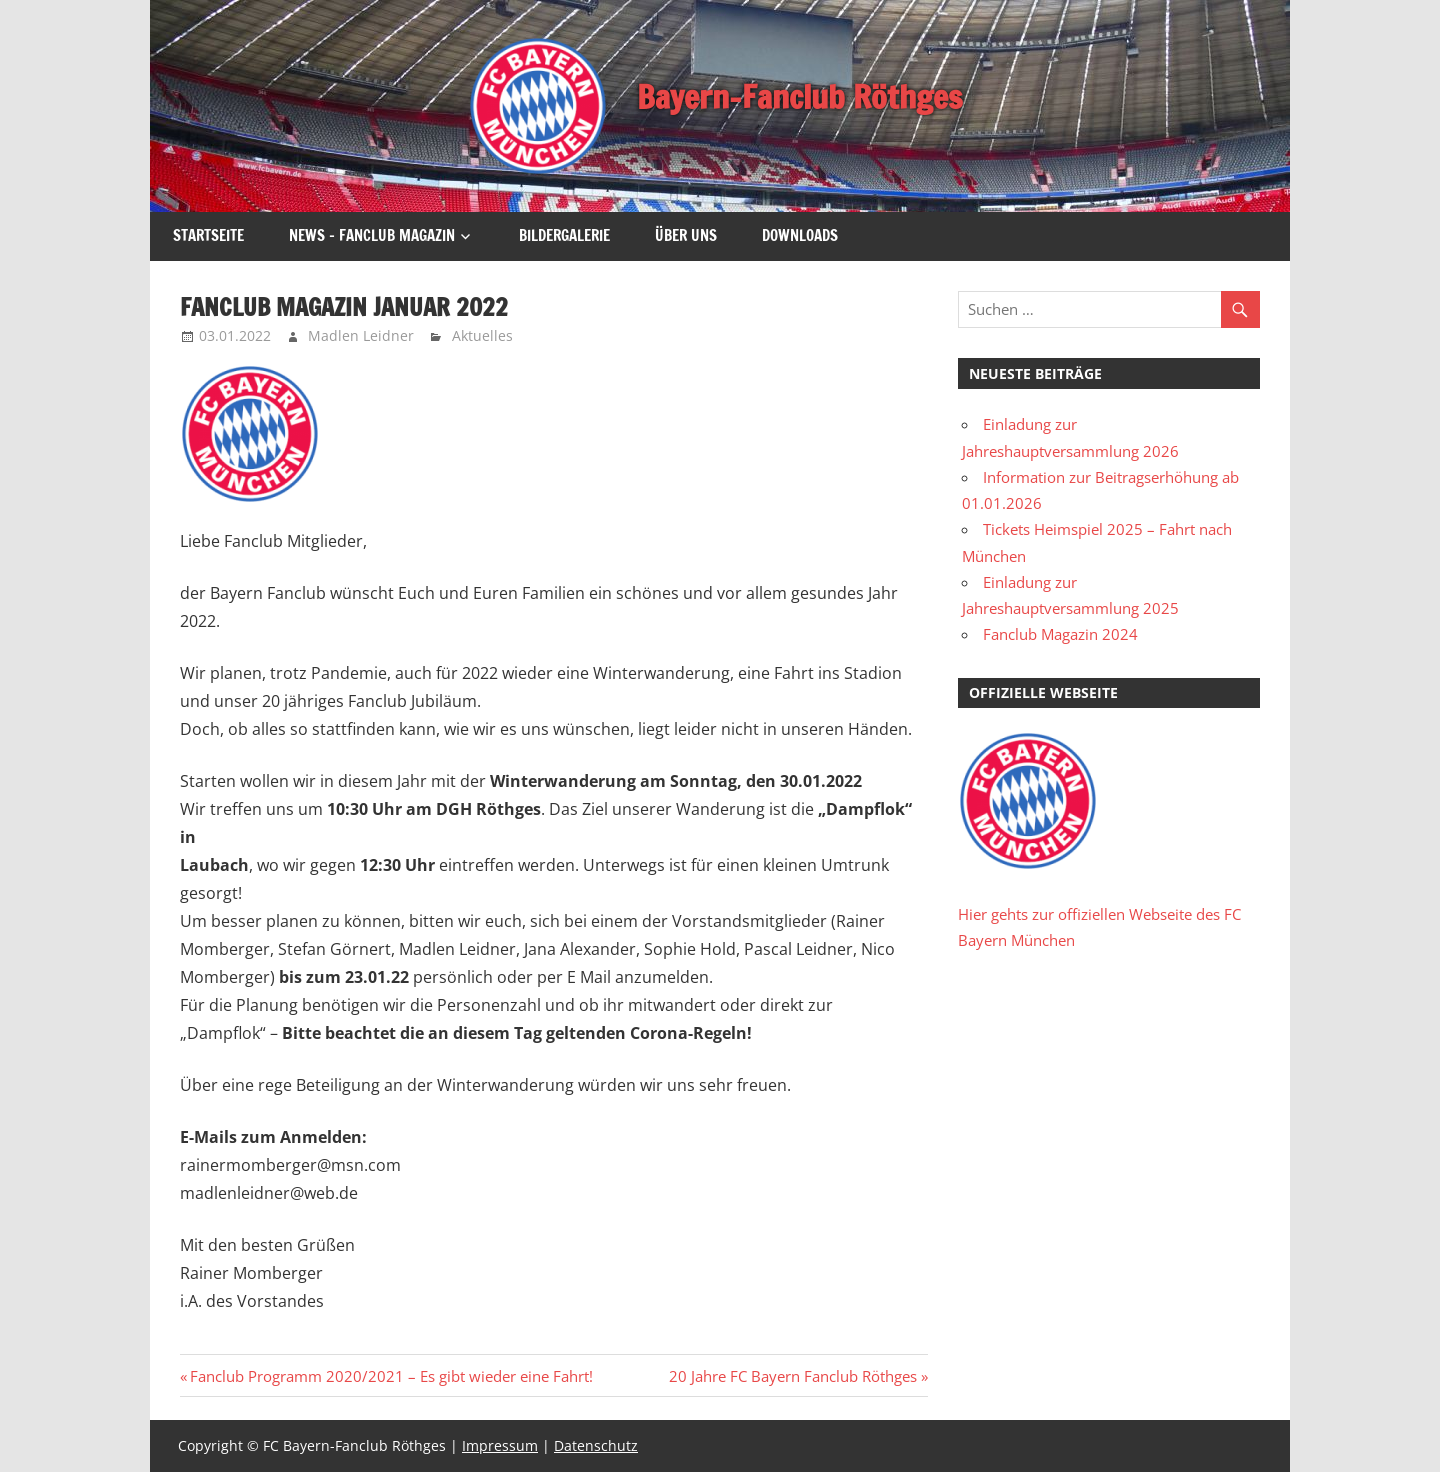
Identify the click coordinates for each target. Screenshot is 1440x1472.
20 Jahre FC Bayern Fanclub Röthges (793, 1376)
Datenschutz (596, 1445)
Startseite (208, 235)
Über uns (686, 235)
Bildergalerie (564, 235)
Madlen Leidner (361, 335)
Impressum (500, 1445)
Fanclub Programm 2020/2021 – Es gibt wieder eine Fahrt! (391, 1376)
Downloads (800, 235)
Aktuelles (482, 335)
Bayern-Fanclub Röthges (799, 97)
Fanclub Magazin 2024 (1060, 634)
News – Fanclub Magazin (372, 235)
